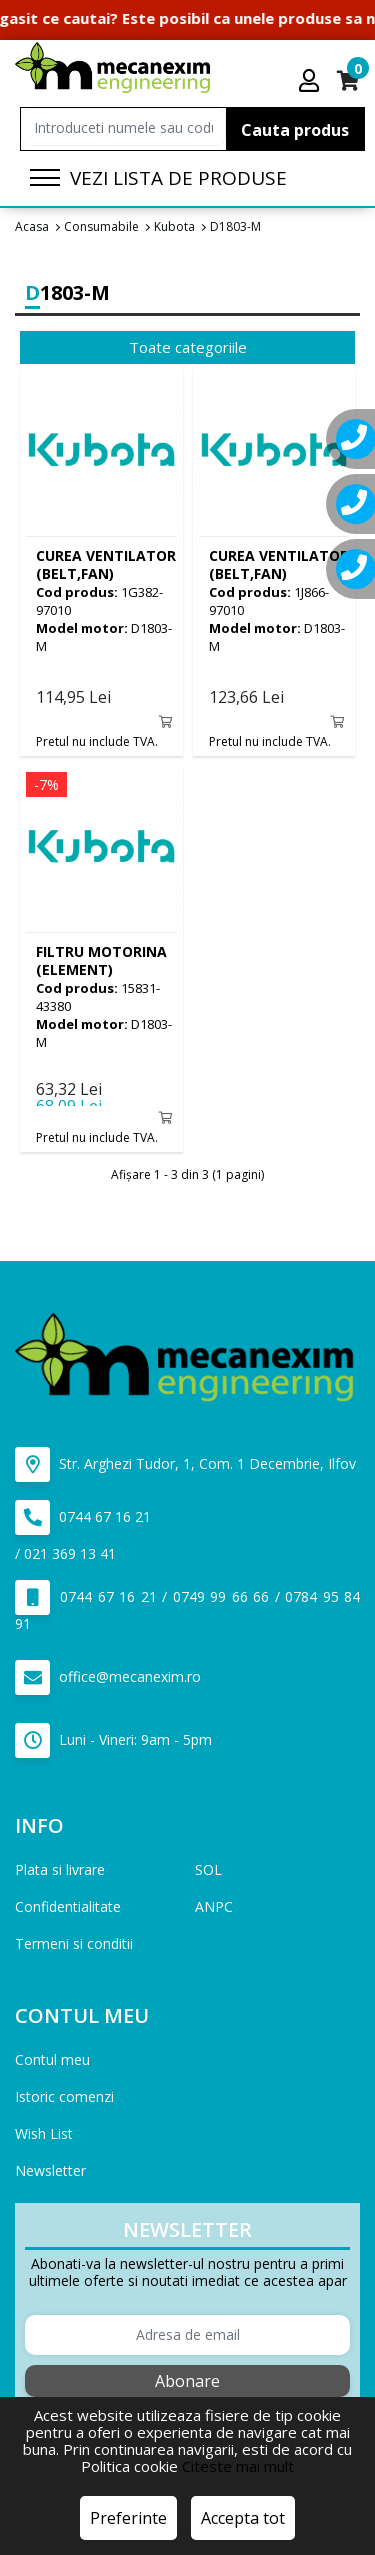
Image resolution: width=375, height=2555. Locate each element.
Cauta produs (295, 130)
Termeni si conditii (74, 1943)
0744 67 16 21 (83, 1517)
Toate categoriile (188, 347)
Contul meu (52, 2059)
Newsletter (50, 2170)
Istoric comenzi (64, 2096)
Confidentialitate (68, 1906)
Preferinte (128, 2518)
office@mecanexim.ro (108, 1677)
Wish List (44, 2133)
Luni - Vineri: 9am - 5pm (113, 1740)
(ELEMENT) (101, 960)
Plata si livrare (60, 1869)
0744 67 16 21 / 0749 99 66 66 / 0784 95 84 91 (187, 1606)
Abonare (187, 2381)
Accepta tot (243, 2518)
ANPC (214, 1906)
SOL (208, 1869)
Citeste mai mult (238, 2466)
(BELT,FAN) (106, 564)
